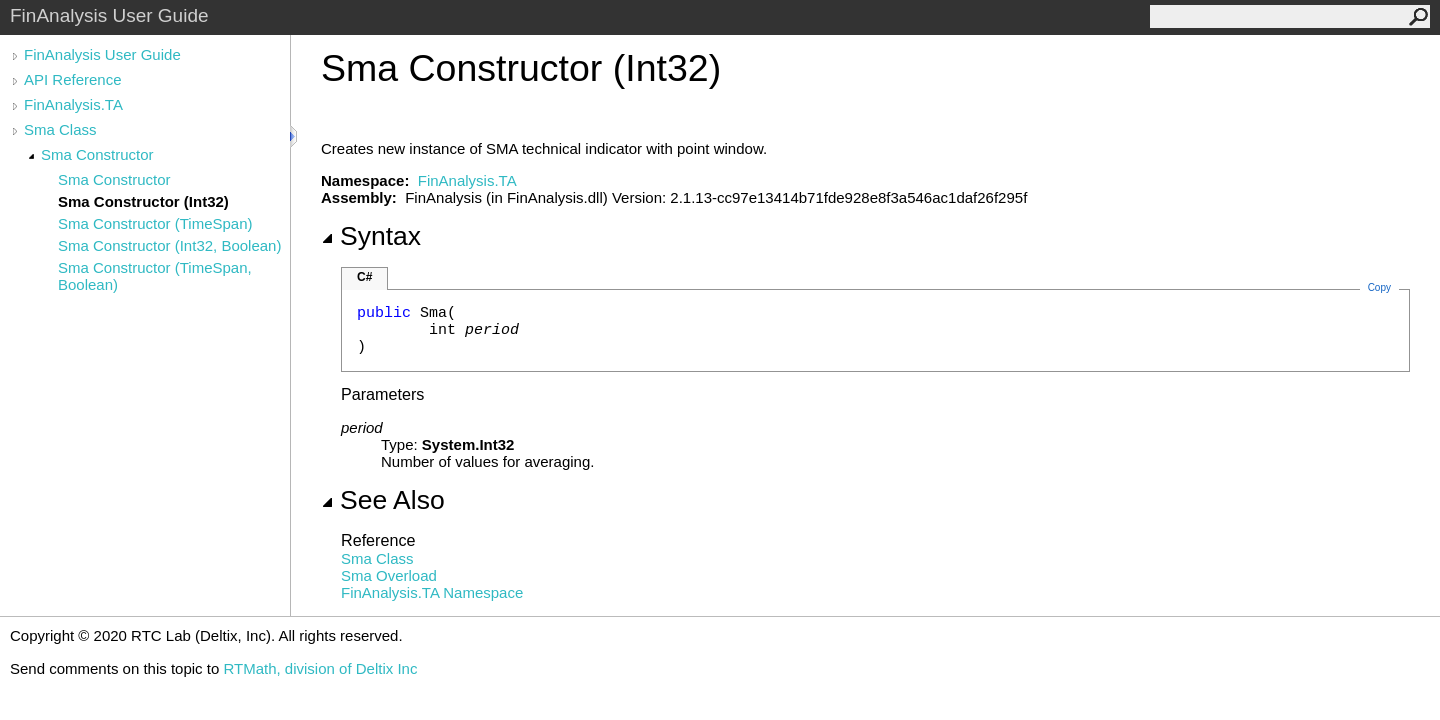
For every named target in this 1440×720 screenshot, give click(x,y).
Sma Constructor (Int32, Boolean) (169, 245)
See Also (383, 500)
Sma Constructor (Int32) (143, 201)
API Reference (73, 79)
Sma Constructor (97, 154)
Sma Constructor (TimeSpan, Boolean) (155, 276)
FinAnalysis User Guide (102, 54)
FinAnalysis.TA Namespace (432, 592)
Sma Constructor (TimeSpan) (155, 223)
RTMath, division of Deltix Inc (320, 668)
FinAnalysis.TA (73, 104)
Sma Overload (389, 575)
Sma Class (60, 129)
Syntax (371, 236)
